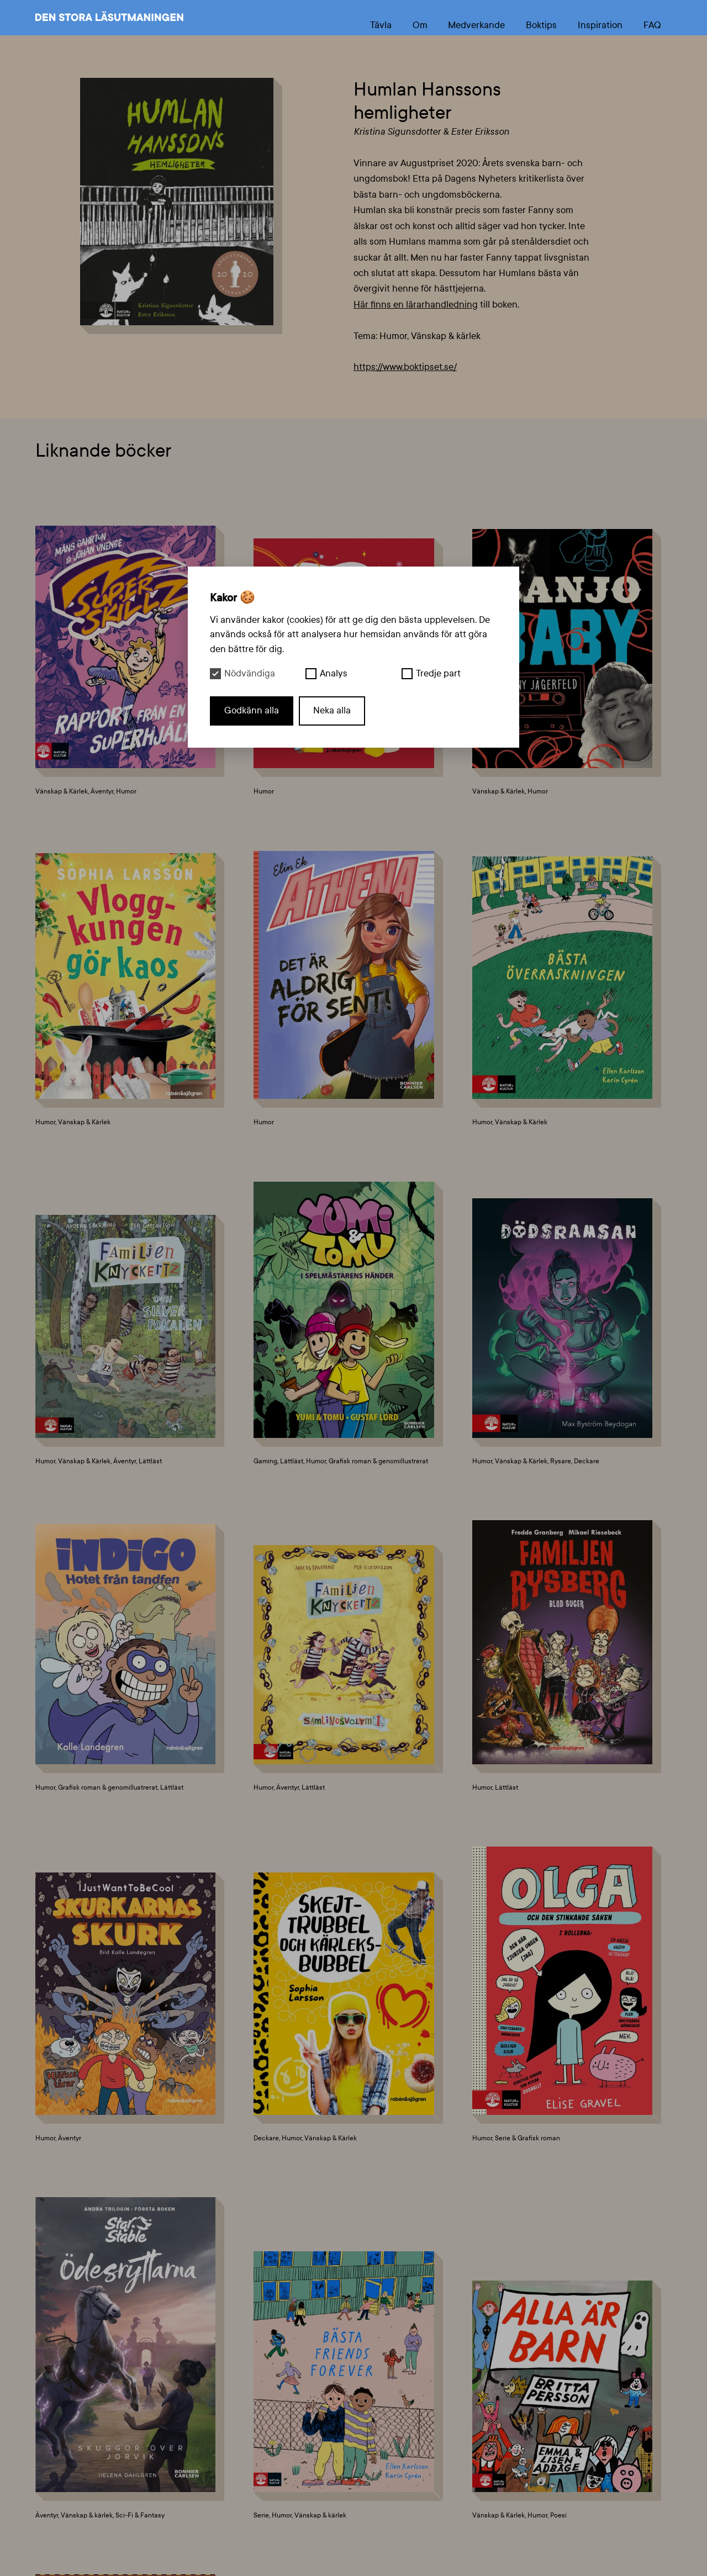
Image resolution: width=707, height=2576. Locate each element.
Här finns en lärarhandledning (416, 304)
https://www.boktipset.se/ (405, 367)
